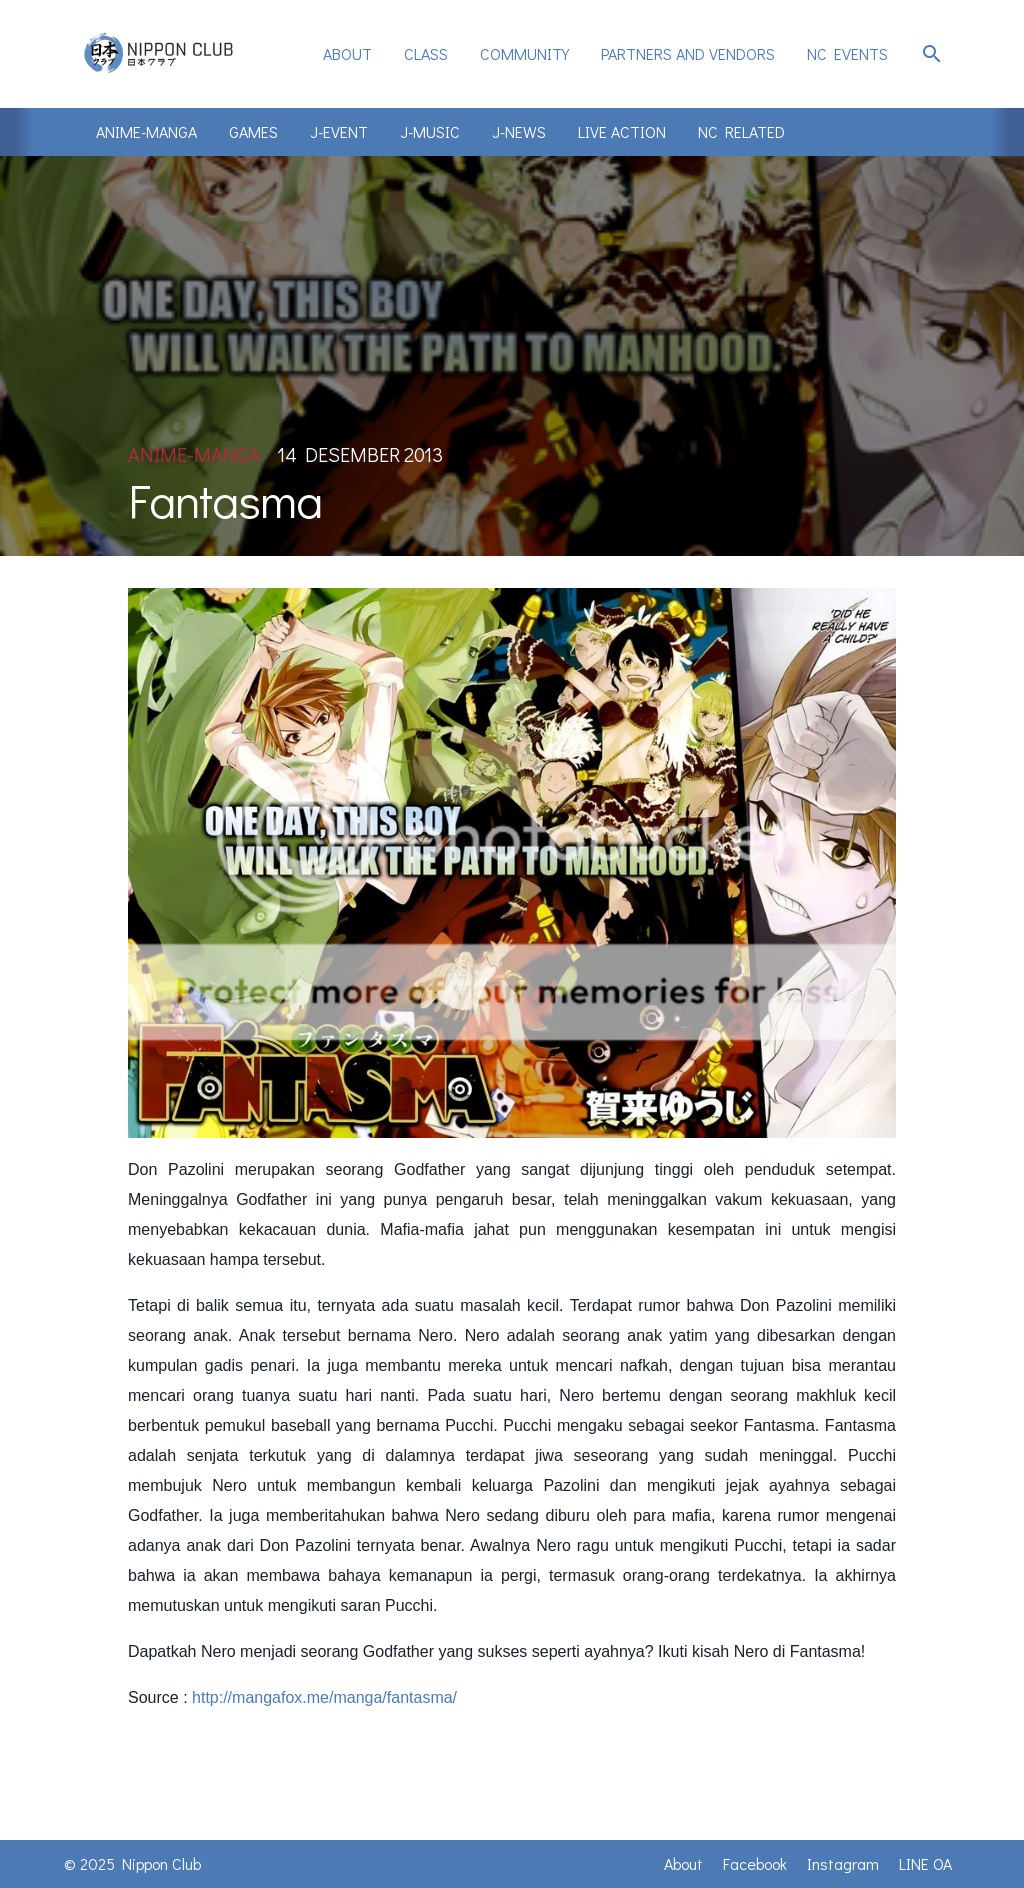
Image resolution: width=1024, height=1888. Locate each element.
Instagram (843, 1863)
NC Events (847, 53)
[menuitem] (347, 54)
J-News (519, 131)
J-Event (339, 131)
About (347, 53)
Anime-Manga (146, 131)
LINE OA (925, 1863)
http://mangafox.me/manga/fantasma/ (324, 1697)
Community (524, 53)
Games (253, 131)
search (932, 54)
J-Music (430, 131)
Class (426, 53)
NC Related (741, 131)
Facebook (755, 1863)
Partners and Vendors (688, 53)
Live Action (622, 131)
